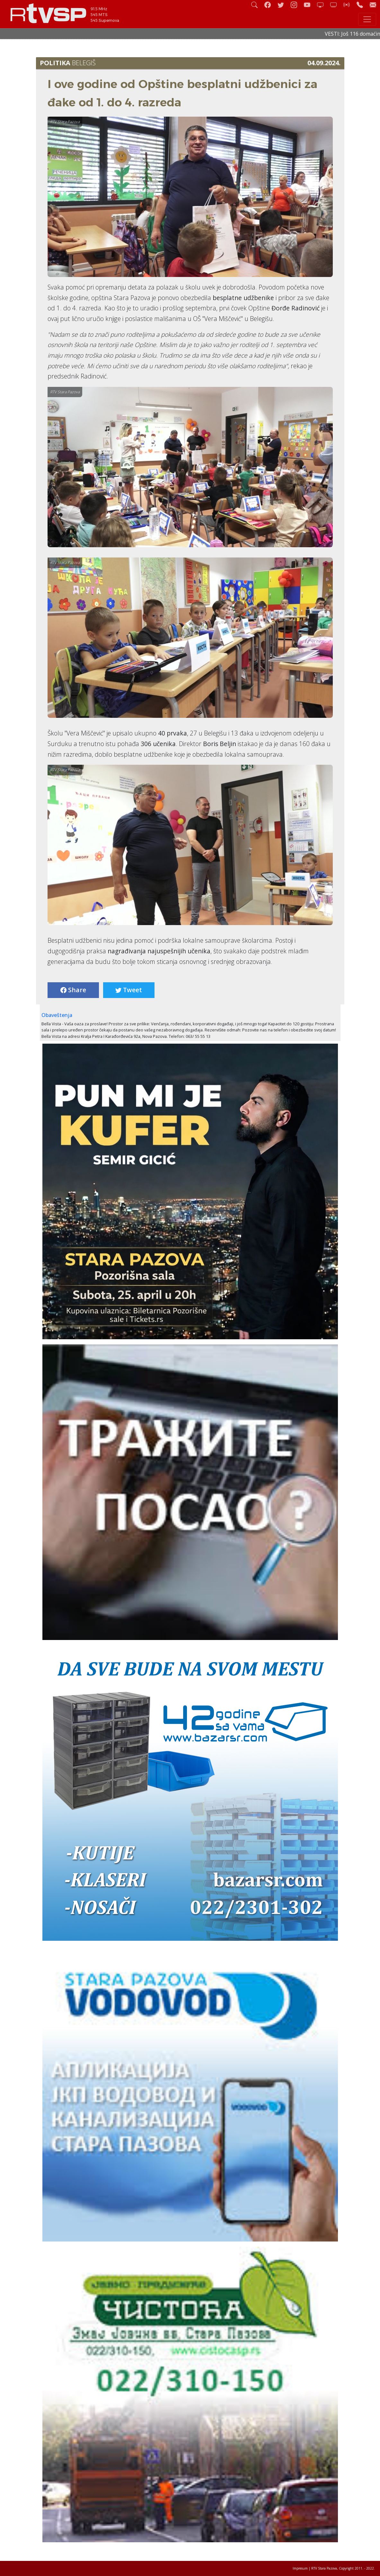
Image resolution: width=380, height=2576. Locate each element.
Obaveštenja (56, 1015)
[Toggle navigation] (367, 19)
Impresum (300, 2568)
